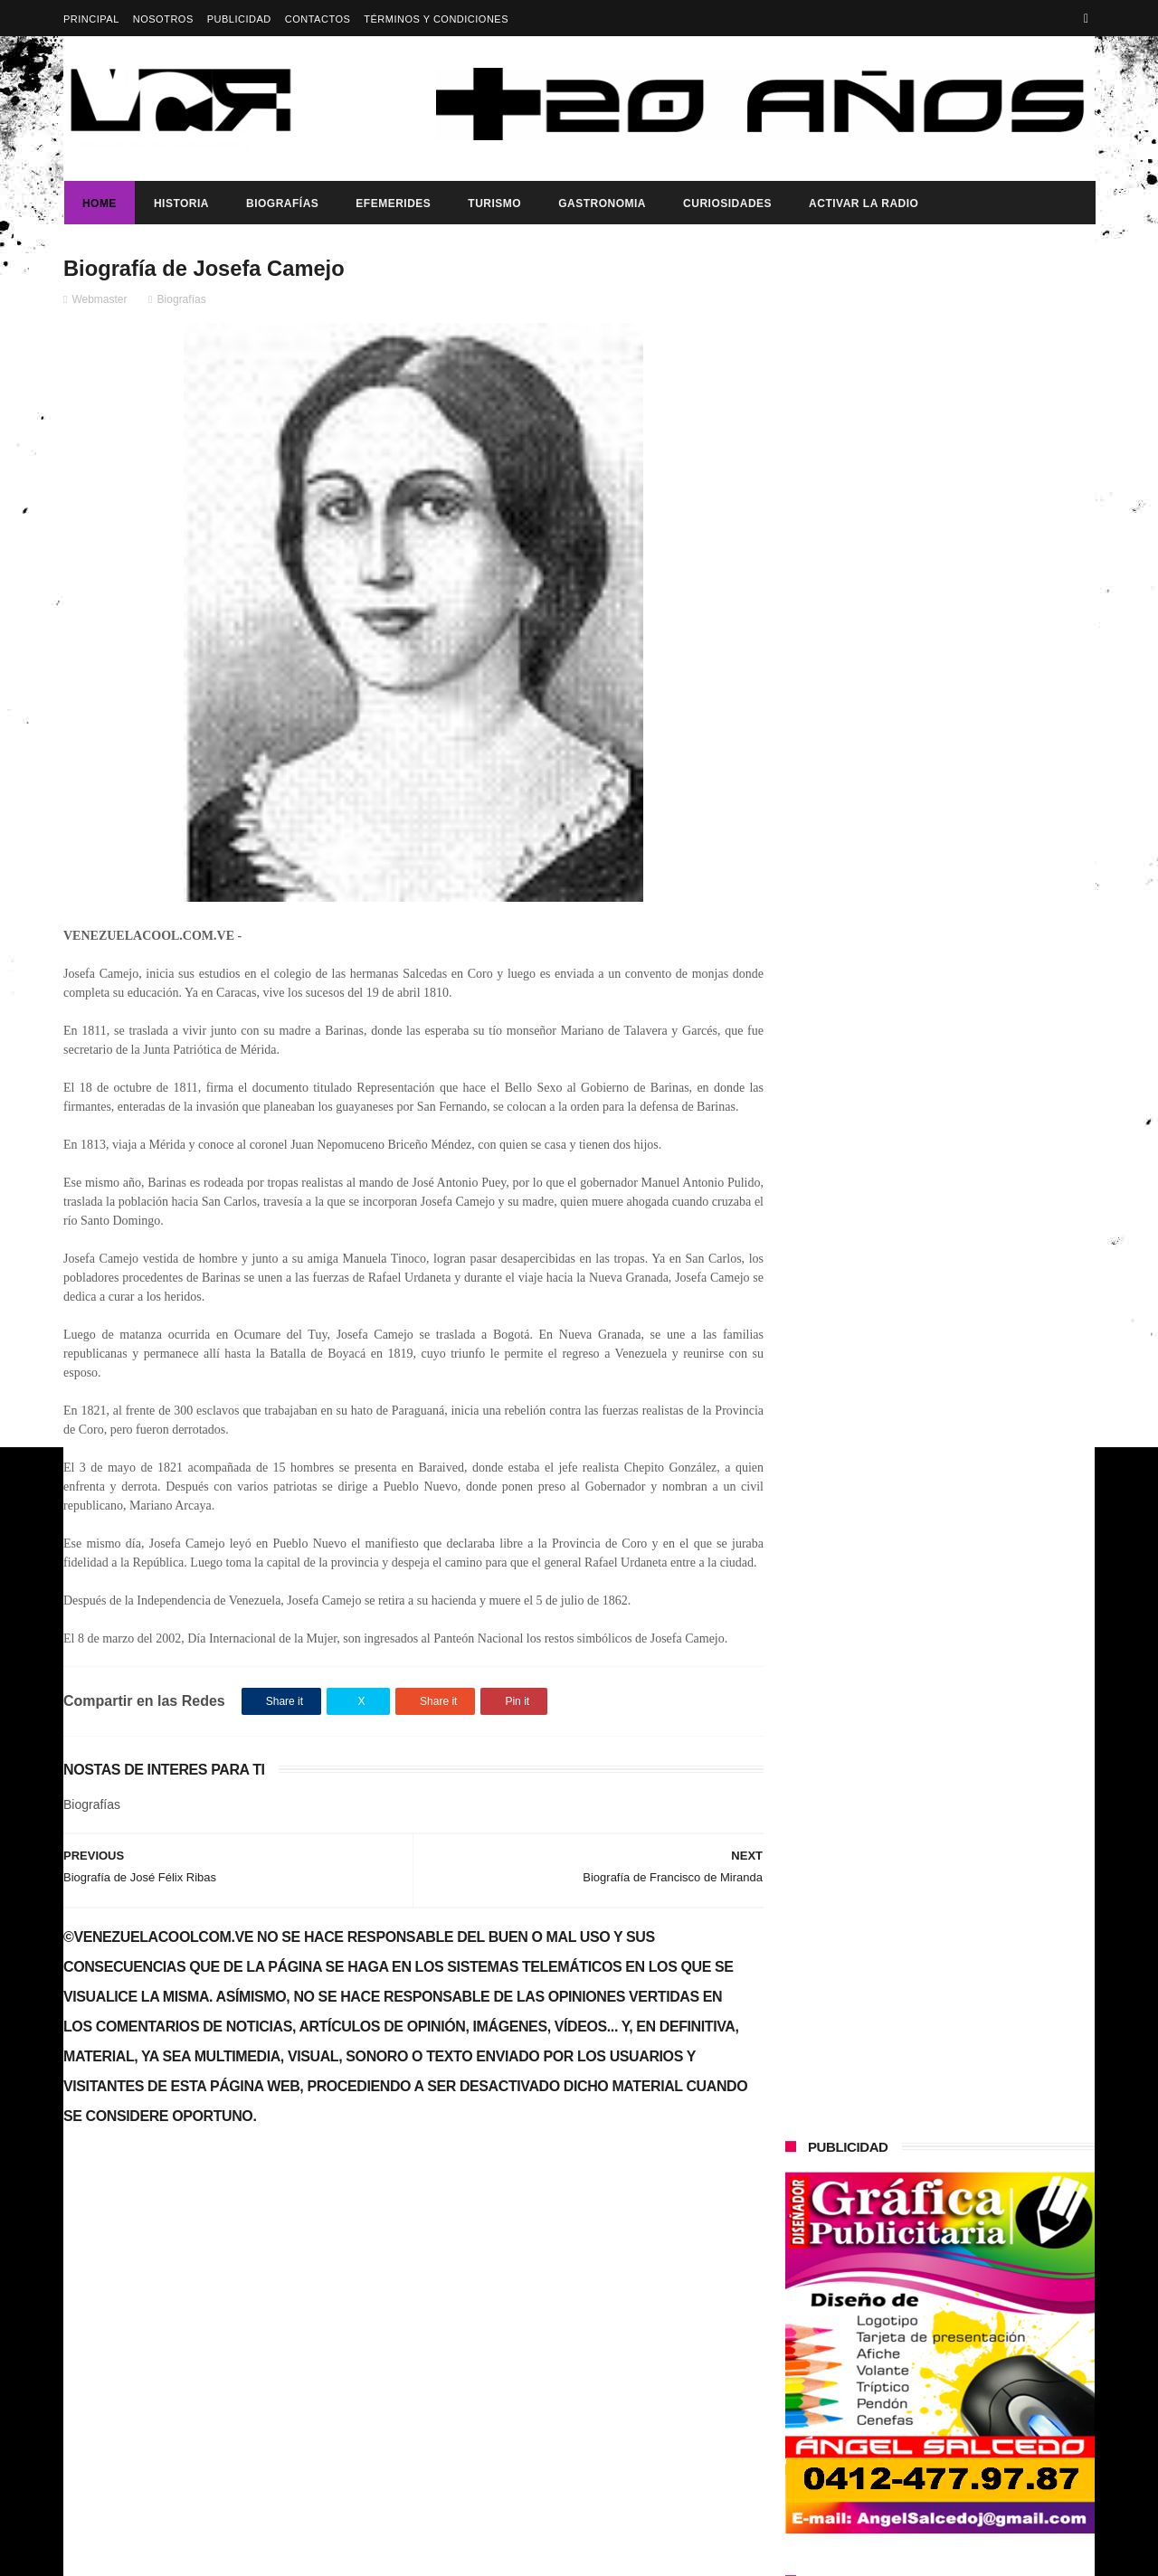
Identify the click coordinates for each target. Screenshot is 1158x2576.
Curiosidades (726, 203)
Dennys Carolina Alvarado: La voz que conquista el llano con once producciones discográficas (975, 1156)
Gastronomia (601, 203)
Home (98, 203)
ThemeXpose (384, 2553)
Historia (180, 203)
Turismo (493, 203)
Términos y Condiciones (436, 19)
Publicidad (239, 19)
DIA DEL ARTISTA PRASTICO (166, 2231)
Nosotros (163, 19)
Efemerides (392, 203)
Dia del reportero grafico (853, 791)
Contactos (318, 19)
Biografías (281, 203)
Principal (91, 19)
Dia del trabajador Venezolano (965, 829)
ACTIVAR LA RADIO (862, 203)
